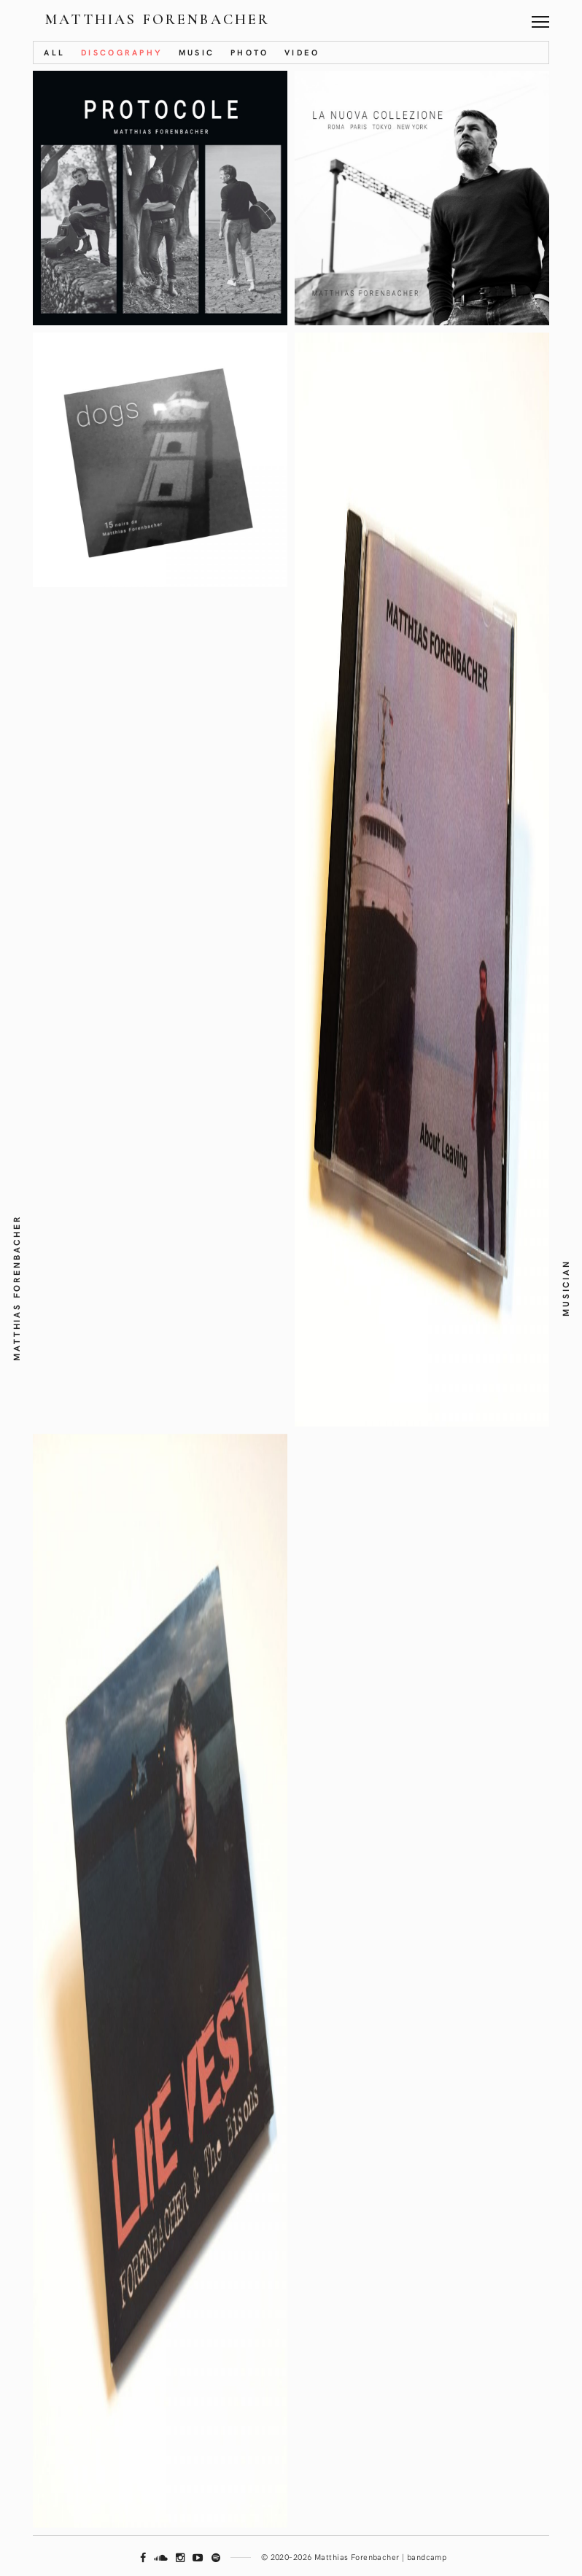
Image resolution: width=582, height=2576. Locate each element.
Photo (249, 52)
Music (197, 52)
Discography (122, 52)
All (54, 52)
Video (301, 52)
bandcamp (426, 2556)
